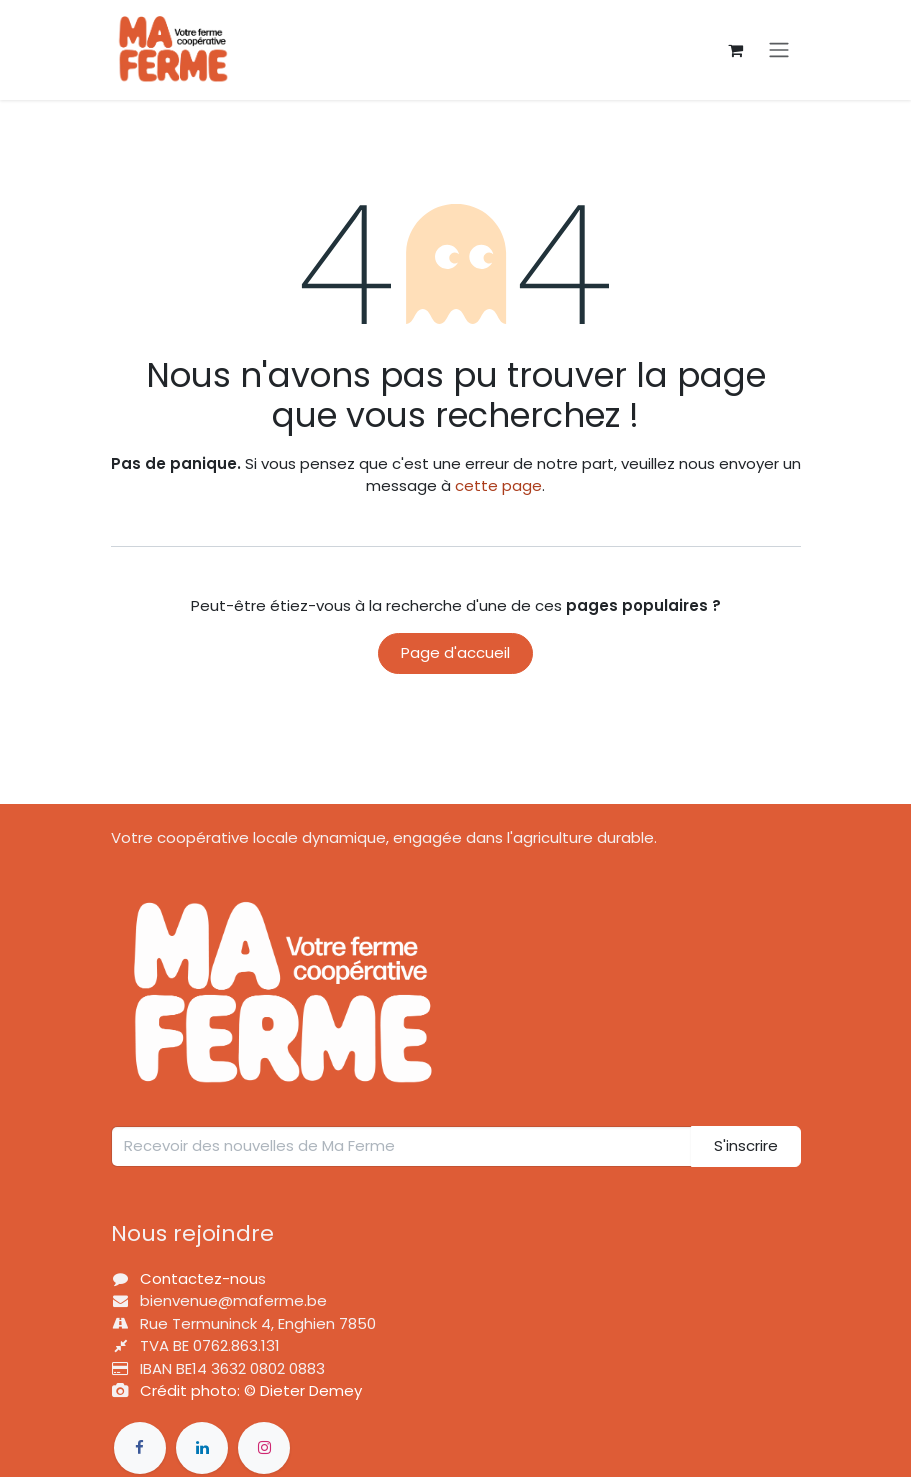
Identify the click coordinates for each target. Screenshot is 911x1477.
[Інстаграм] (264, 1448)
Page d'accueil (455, 652)
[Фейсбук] (140, 1448)
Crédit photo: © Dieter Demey (251, 1390)
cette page (498, 485)
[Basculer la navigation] (779, 50)
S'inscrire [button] (746, 1145)
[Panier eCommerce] (736, 50)
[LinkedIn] (202, 1448)
